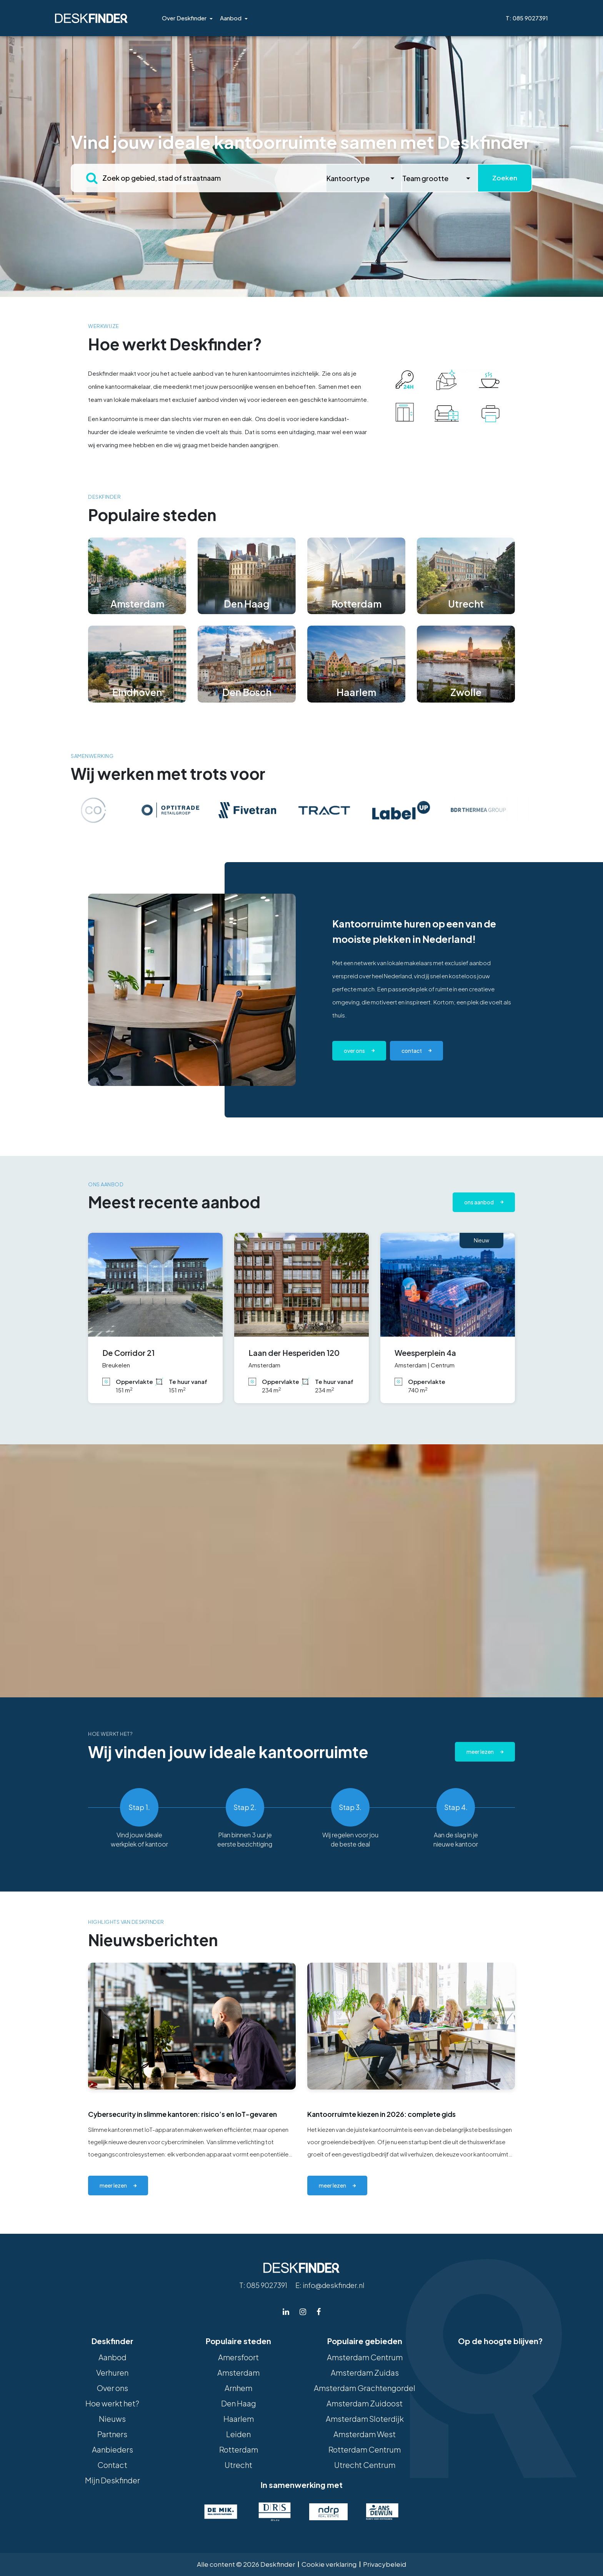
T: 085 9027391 (527, 18)
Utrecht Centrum (364, 2464)
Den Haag (238, 2403)
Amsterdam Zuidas (365, 2372)
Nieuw (481, 1240)
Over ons (354, 1050)
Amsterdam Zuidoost (364, 2403)
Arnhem (238, 2388)
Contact (112, 2464)
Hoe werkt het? (112, 2403)
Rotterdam (238, 2449)
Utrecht (238, 2464)
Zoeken (504, 177)
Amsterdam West (364, 2434)
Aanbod (231, 18)
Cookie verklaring (329, 2564)
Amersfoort (238, 2357)
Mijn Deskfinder (112, 2480)
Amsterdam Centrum (365, 2357)
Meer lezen (480, 1751)
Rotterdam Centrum (364, 2449)
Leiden (238, 2434)
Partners (112, 2434)
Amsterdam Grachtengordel (364, 2388)
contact (411, 1050)
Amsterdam (238, 2372)
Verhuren (112, 2372)
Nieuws (112, 2418)
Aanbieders (112, 2449)
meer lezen (113, 2185)
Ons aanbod (479, 1202)
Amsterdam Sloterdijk (365, 2418)
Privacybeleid (384, 2564)
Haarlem (238, 2418)
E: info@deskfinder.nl (329, 2285)
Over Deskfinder (184, 18)
